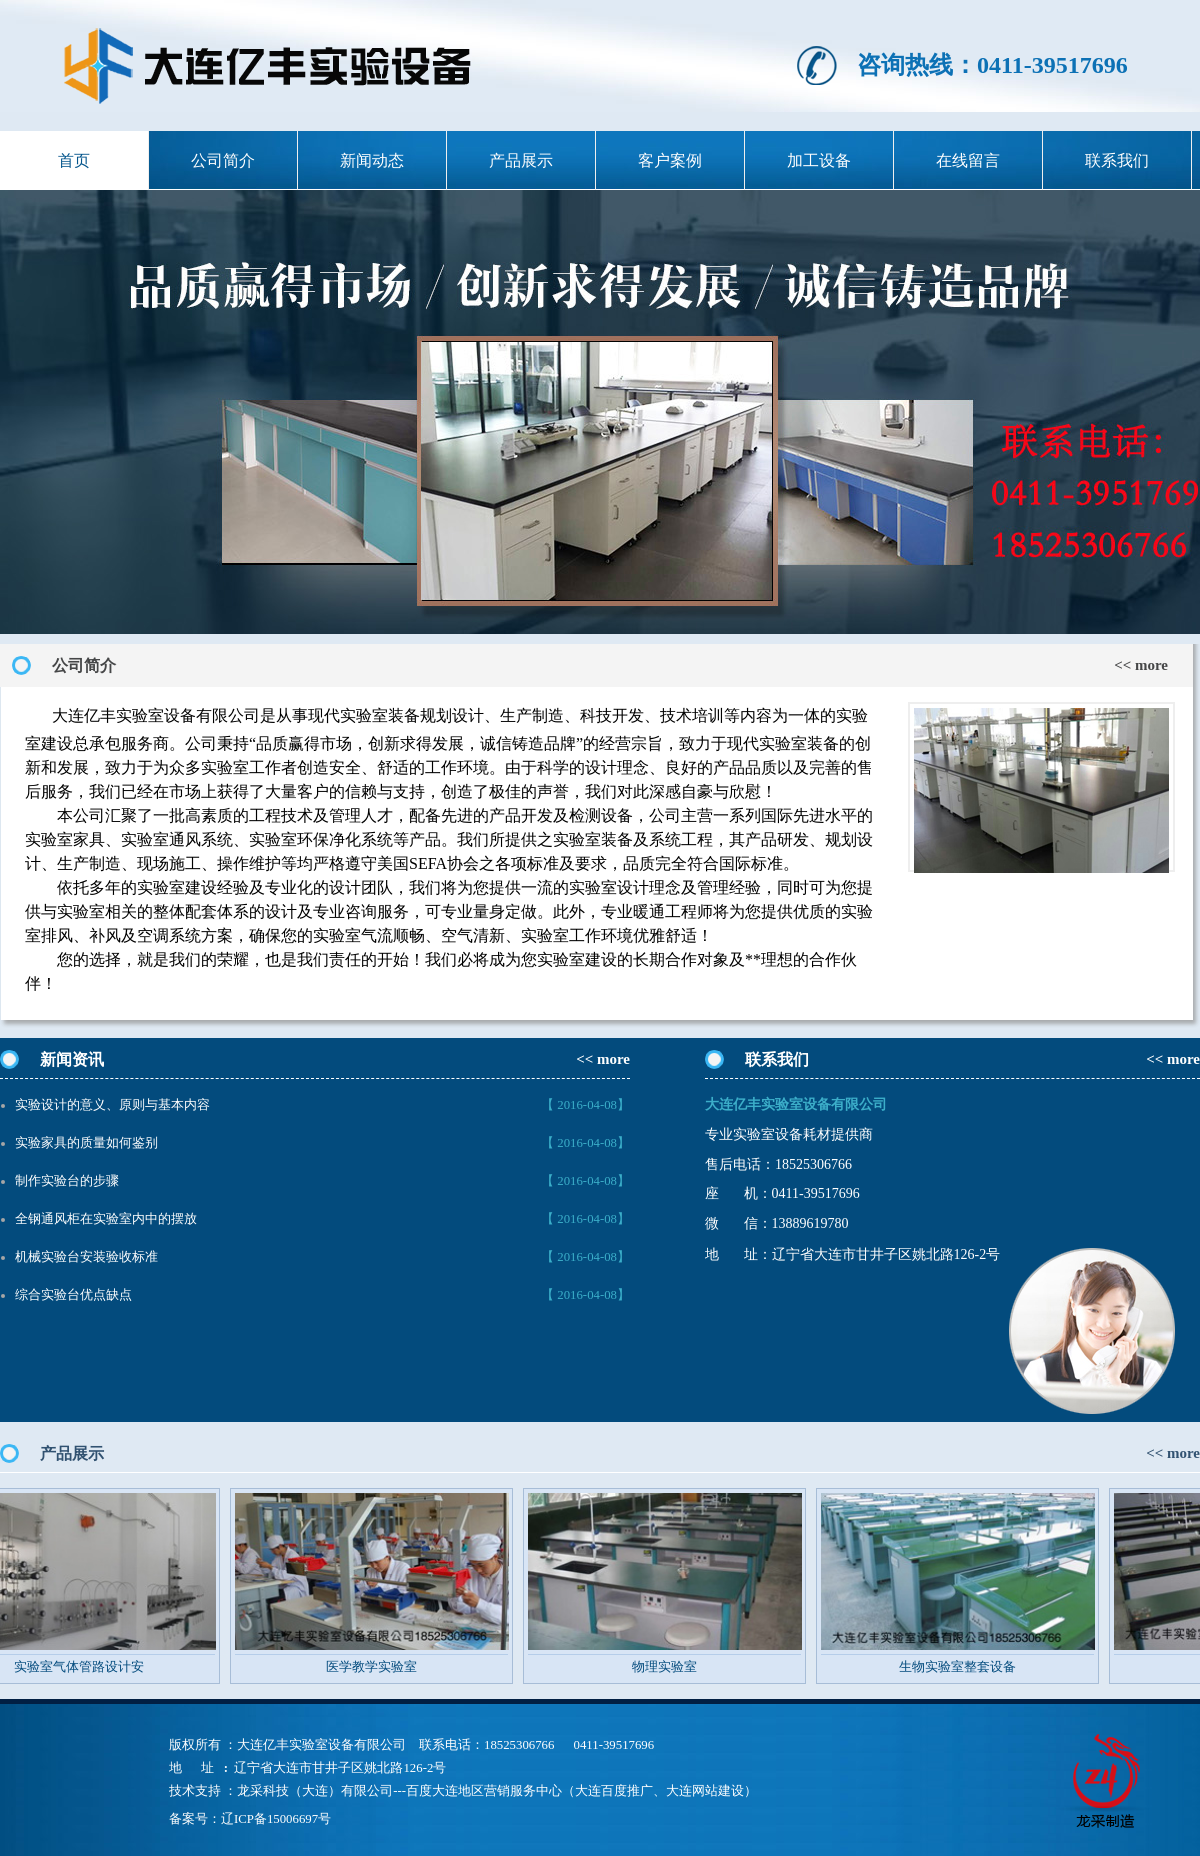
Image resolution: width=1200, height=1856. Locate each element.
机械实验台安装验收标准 (86, 1257)
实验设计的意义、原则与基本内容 (112, 1105)
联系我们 (1117, 160)
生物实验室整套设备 (968, 1667)
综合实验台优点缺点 (73, 1295)
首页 (74, 160)
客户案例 (670, 160)
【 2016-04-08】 (585, 1105)
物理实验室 (675, 1667)
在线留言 (968, 160)
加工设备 (819, 160)
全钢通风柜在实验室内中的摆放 (106, 1219)
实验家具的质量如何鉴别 (86, 1143)
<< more (1141, 665)
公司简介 (223, 160)
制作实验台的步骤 (67, 1181)
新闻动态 (372, 160)
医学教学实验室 (382, 1667)
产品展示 (521, 160)
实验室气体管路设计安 (90, 1667)
